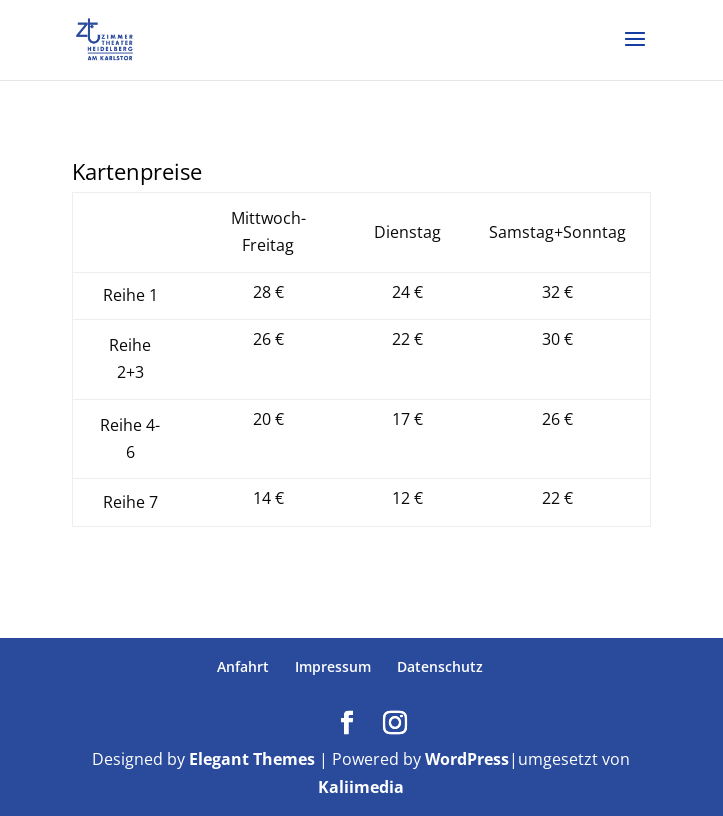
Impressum (333, 666)
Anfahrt (243, 666)
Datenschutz (440, 666)
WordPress (467, 759)
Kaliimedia (361, 787)
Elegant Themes (252, 759)
